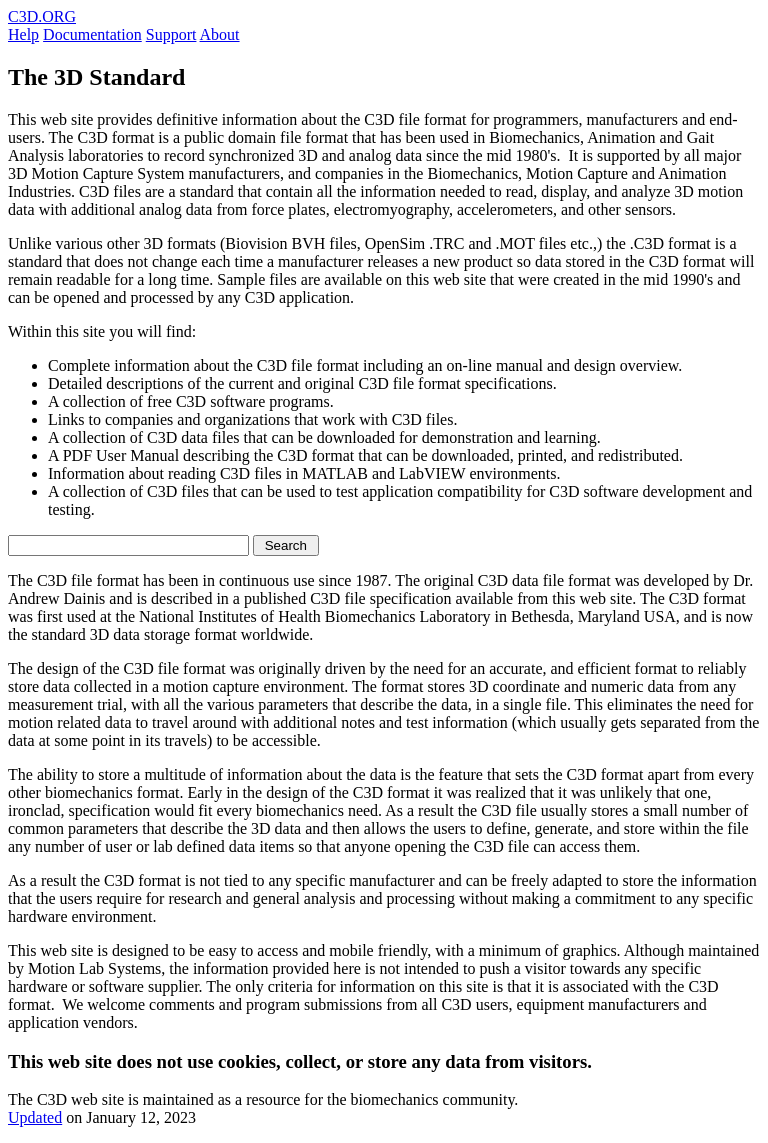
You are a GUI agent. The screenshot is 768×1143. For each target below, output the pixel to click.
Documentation (92, 34)
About (220, 34)
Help (23, 34)
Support (171, 34)
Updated (35, 1117)
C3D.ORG (42, 16)
